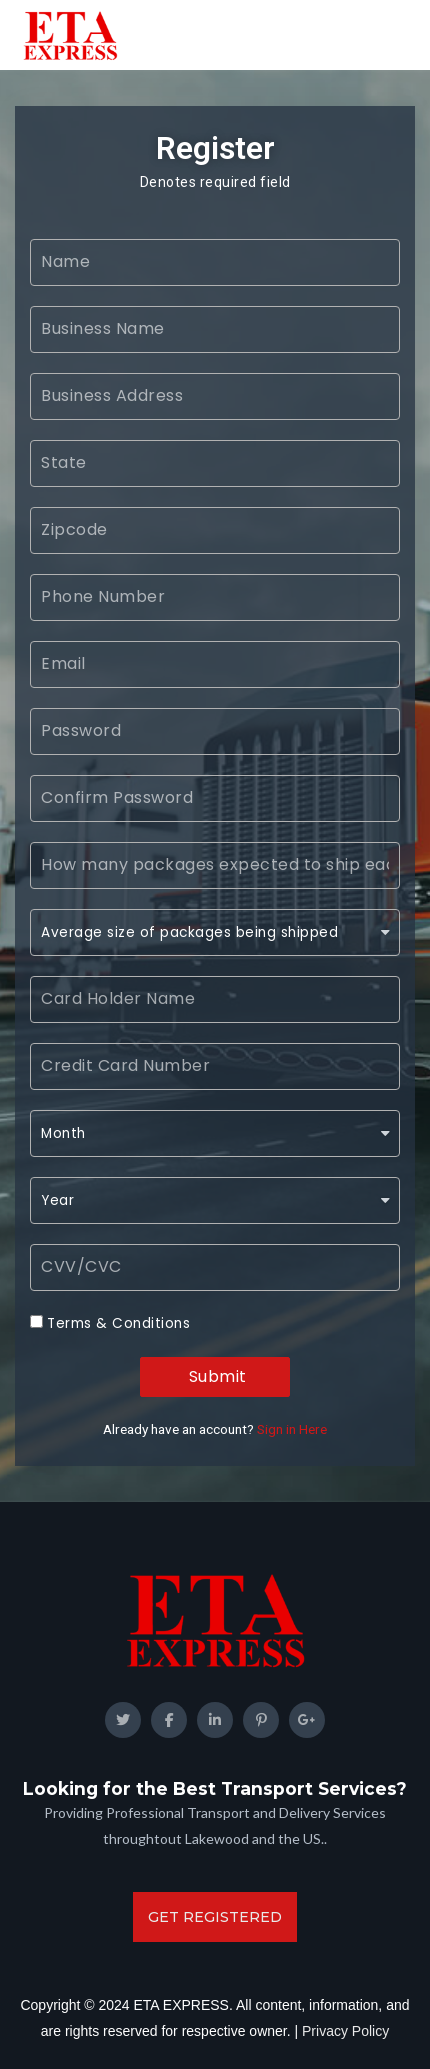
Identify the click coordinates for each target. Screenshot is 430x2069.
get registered (215, 1917)
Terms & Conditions (118, 1323)
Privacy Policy (345, 2031)
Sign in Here (292, 1429)
